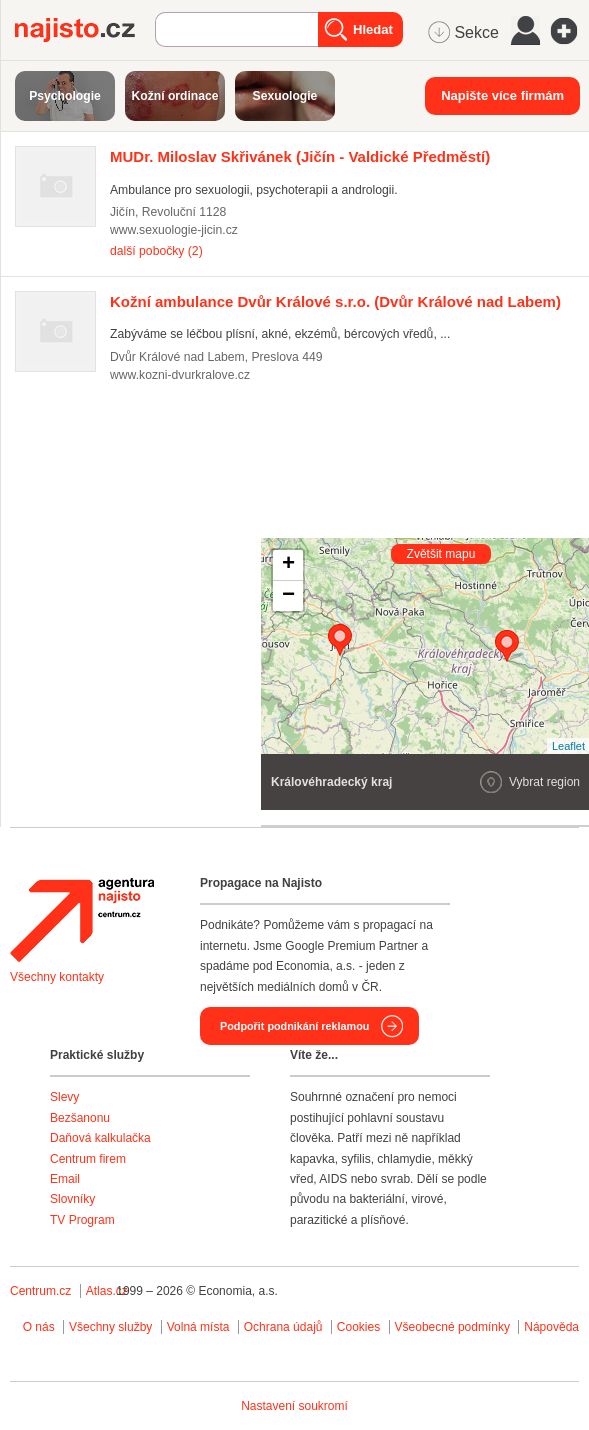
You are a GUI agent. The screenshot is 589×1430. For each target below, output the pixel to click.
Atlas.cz (107, 1291)
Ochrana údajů (283, 1327)
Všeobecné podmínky (452, 1327)
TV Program (82, 1220)
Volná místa (198, 1327)
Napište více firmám (502, 95)
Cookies (358, 1327)
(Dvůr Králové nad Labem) (335, 301)
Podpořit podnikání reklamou (294, 1026)
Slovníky (72, 1199)
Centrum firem (88, 1159)
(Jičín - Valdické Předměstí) (300, 156)
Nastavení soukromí (294, 1406)
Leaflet (568, 746)
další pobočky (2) (156, 251)
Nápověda (551, 1327)
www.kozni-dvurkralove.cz (180, 375)
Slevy (64, 1097)
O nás (39, 1327)
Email (65, 1179)
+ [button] (288, 565)
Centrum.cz (40, 1291)
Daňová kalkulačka (100, 1138)
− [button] (288, 596)
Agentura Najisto (82, 920)
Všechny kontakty (57, 977)
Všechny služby (112, 1327)
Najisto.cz (85, 30)
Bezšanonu (80, 1118)
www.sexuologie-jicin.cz (174, 230)
